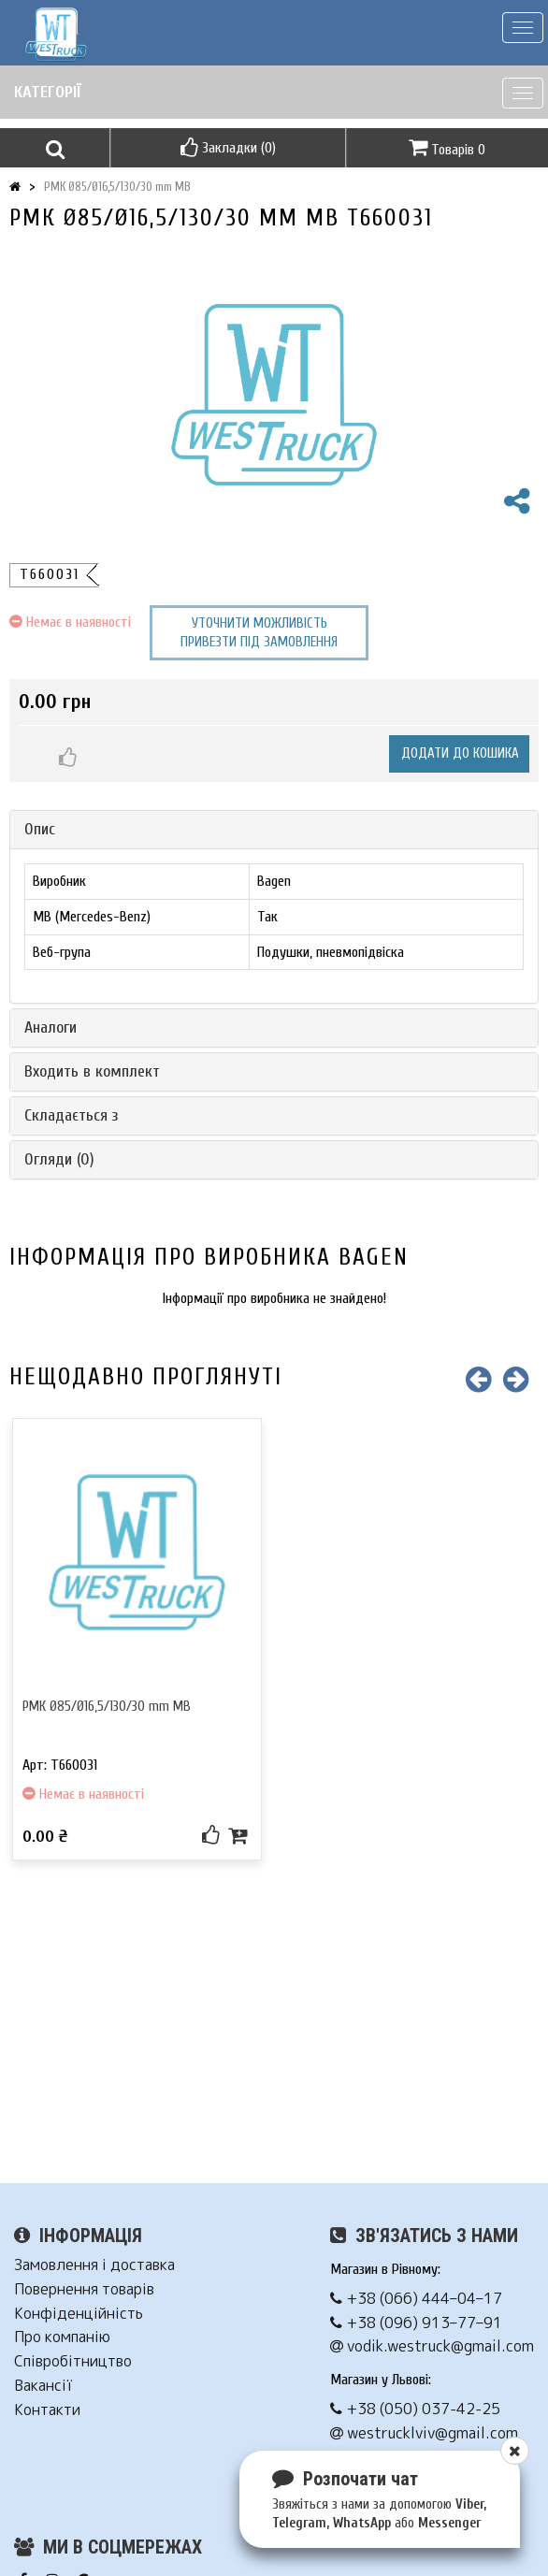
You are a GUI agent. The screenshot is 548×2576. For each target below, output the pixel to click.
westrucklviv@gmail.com (424, 2433)
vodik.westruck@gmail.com (432, 2346)
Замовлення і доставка (94, 2265)
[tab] (274, 829)
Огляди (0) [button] (59, 1159)
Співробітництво (73, 2361)
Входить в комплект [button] (92, 1071)
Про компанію (62, 2337)
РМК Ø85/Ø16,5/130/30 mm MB (117, 187)
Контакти (47, 2410)
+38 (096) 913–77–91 (416, 2323)
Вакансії (43, 2385)
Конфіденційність (78, 2313)
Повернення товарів (84, 2289)
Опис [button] (39, 829)
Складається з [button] (71, 1115)
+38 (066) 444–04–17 (416, 2298)
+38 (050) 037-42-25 (415, 2409)
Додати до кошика (460, 753)
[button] (54, 147)
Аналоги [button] (50, 1027)
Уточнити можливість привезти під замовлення (259, 632)
